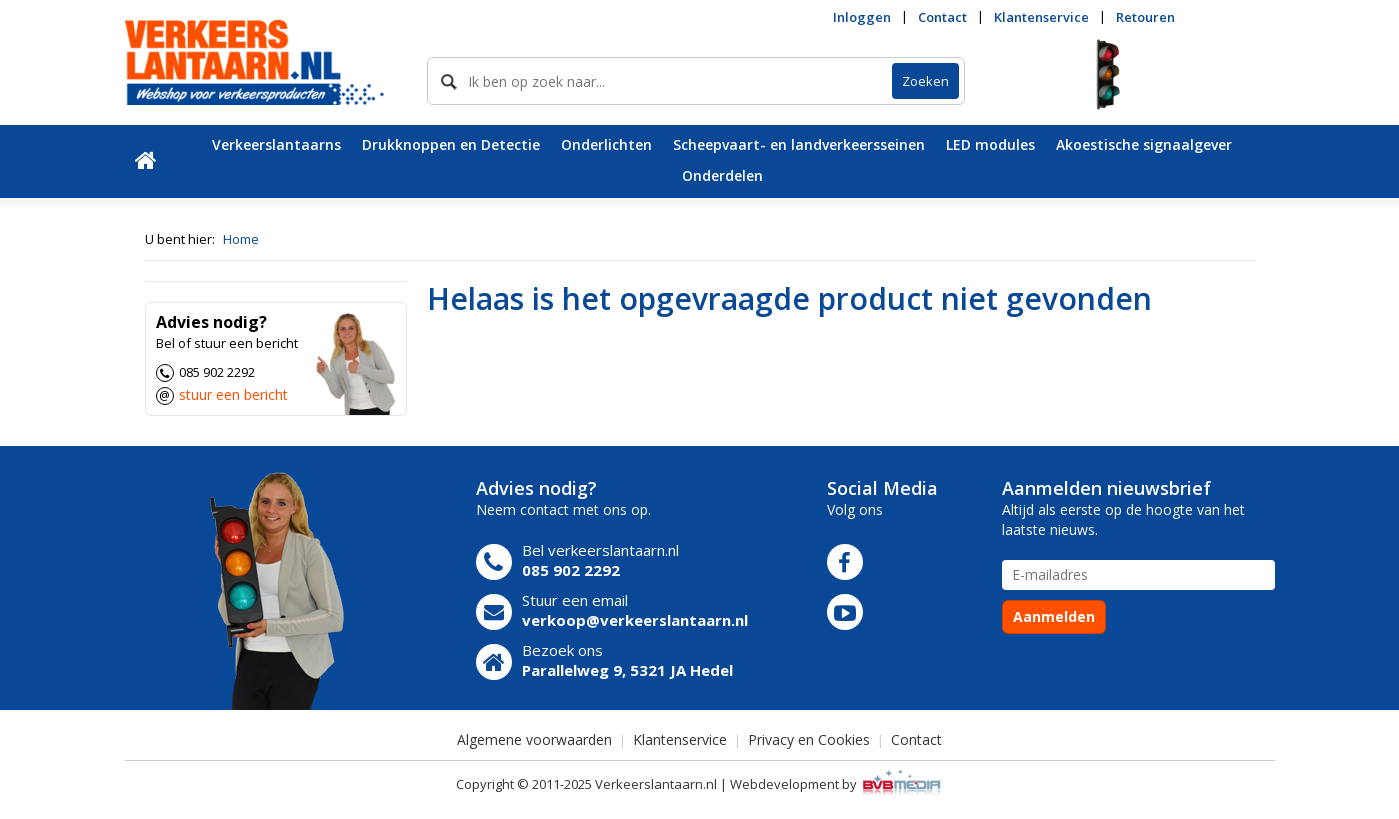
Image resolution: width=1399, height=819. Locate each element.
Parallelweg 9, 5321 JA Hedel (627, 670)
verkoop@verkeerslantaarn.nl (635, 620)
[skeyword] (660, 81)
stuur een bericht (233, 395)
